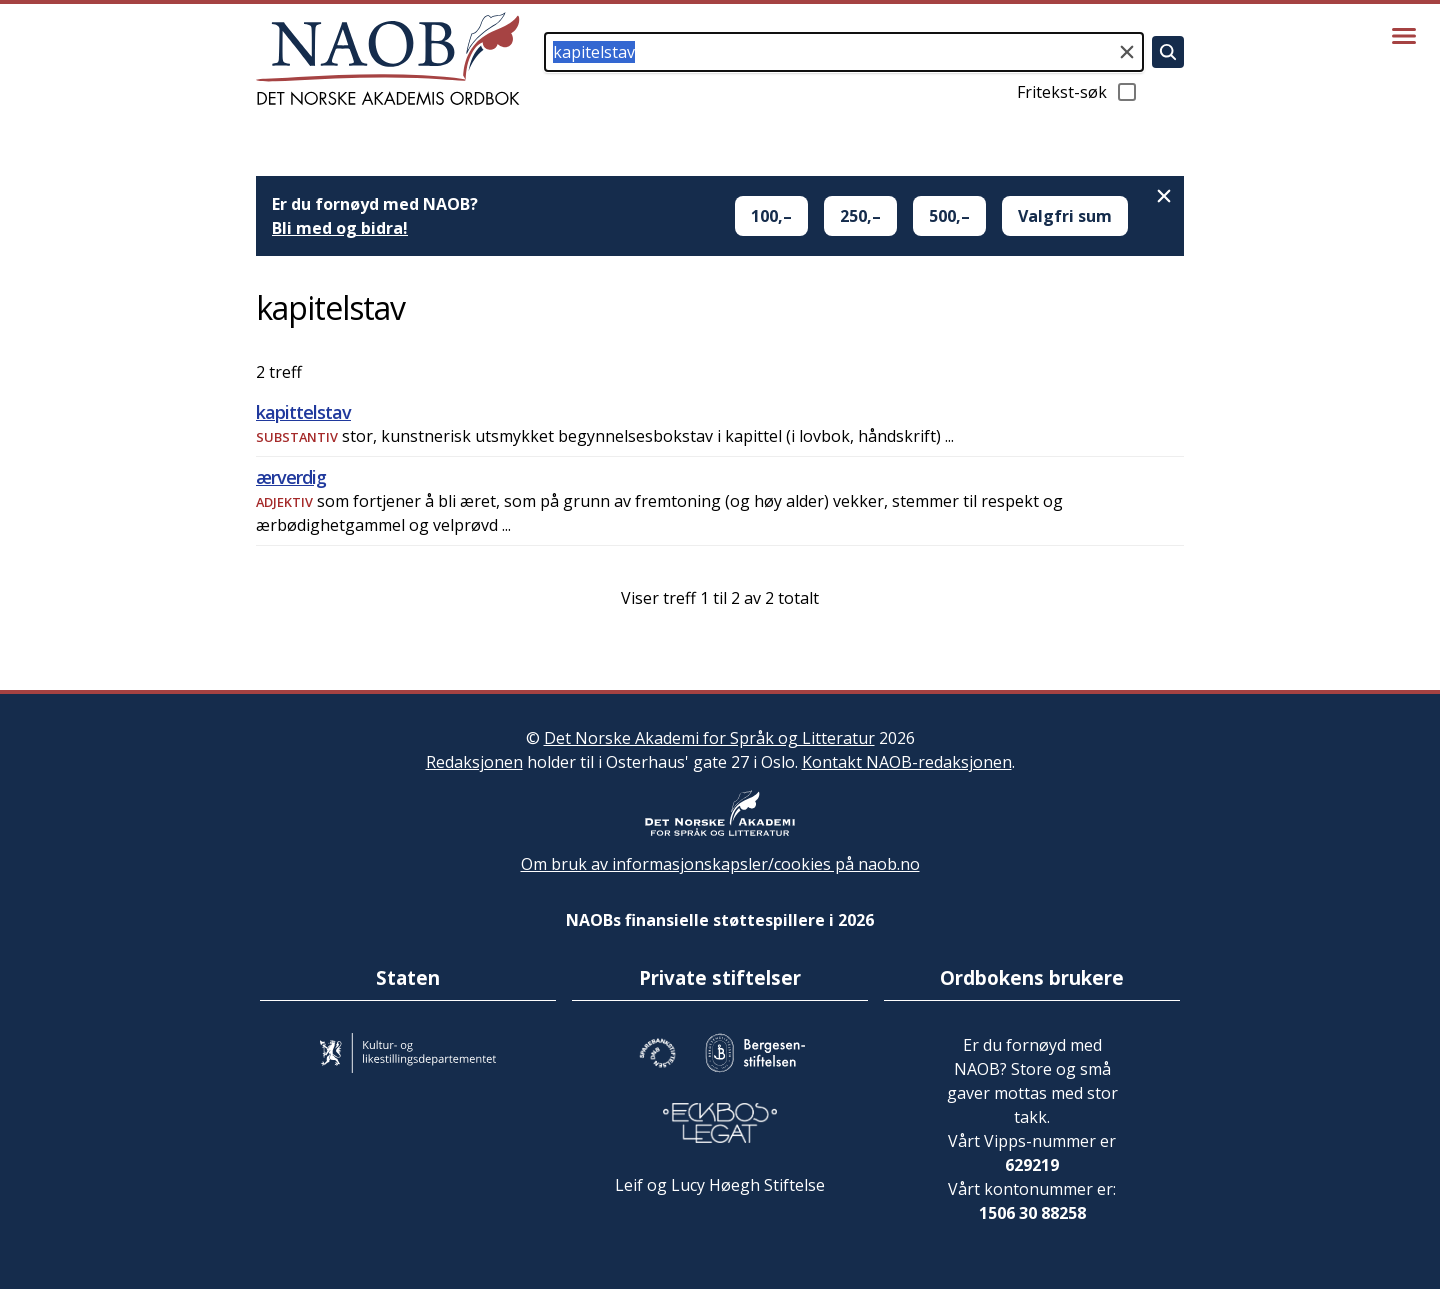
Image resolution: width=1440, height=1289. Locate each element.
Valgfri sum (1065, 216)
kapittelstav (303, 412)
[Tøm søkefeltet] (1127, 52)
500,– (949, 216)
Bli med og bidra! (340, 228)
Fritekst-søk (1078, 92)
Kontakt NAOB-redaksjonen (907, 762)
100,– (771, 216)
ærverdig (291, 477)
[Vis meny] (1404, 36)
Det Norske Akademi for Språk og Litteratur (709, 738)
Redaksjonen (474, 762)
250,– (860, 216)
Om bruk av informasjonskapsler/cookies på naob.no (720, 864)
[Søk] (1168, 52)
